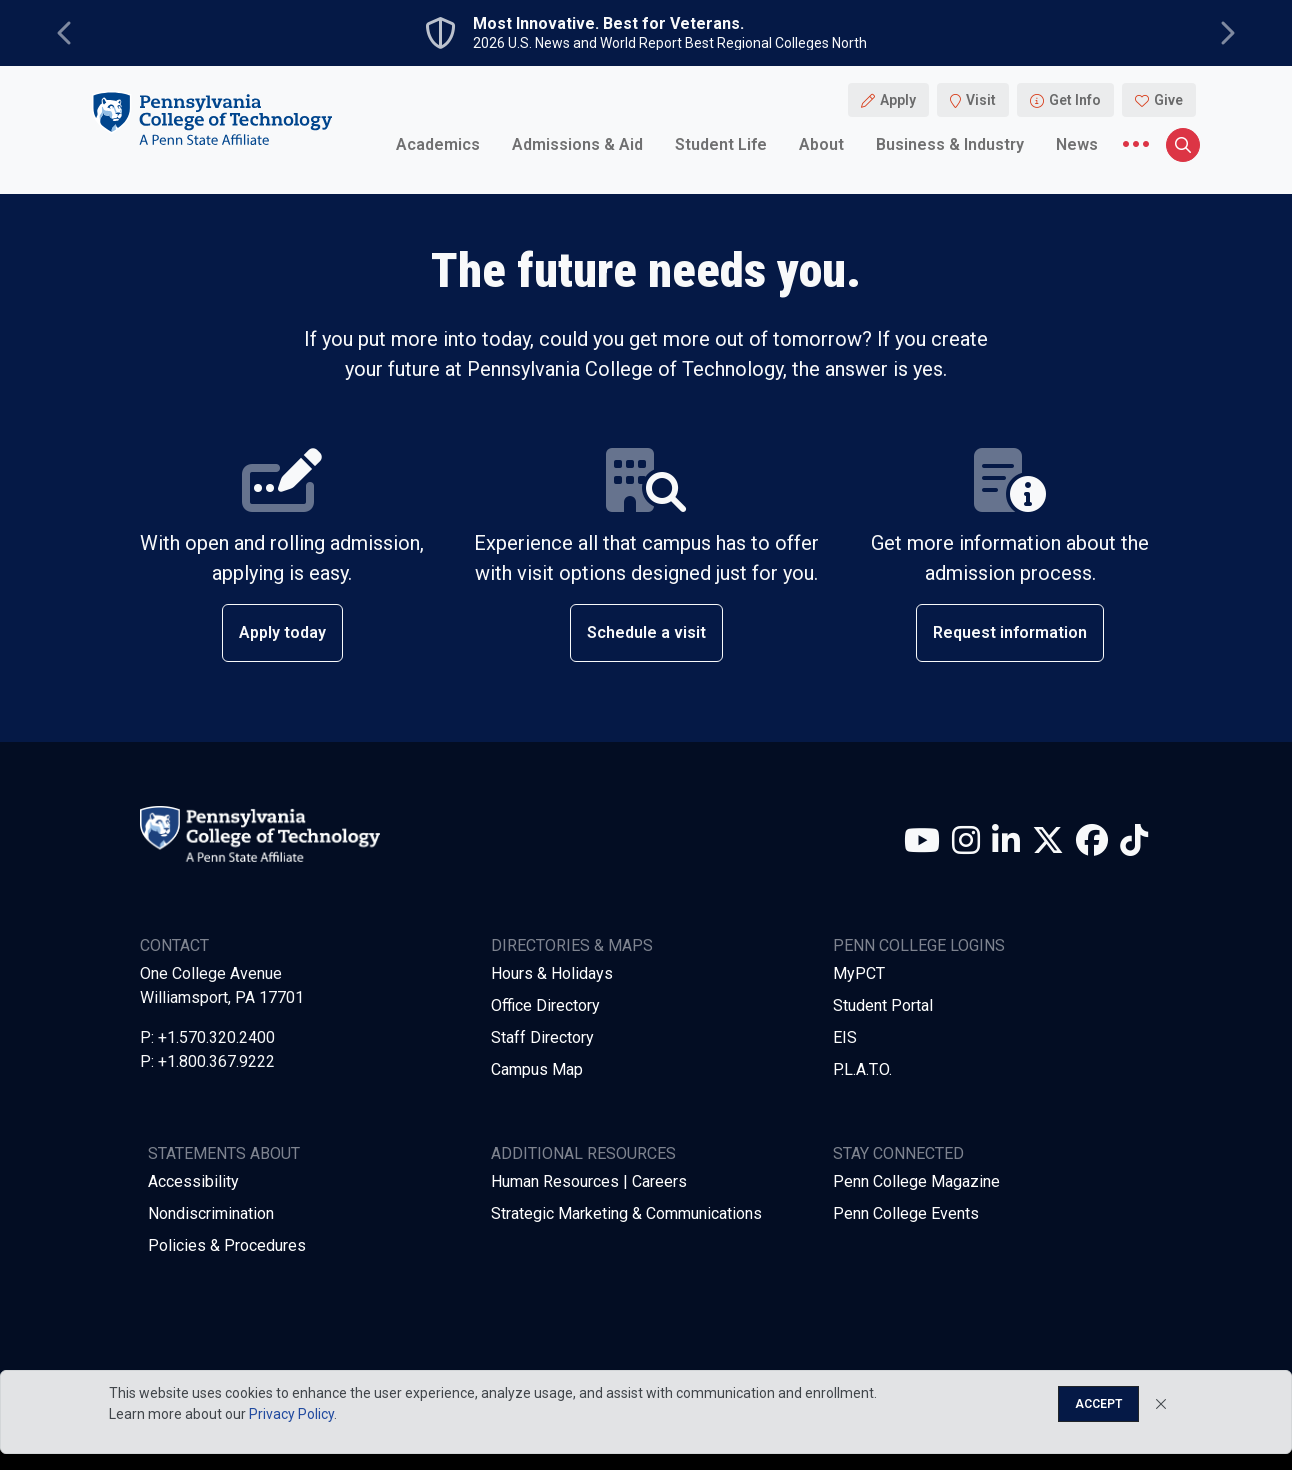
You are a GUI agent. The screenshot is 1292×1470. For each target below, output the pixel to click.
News (1077, 144)
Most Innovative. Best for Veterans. (608, 24)
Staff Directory (542, 1037)
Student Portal (883, 1005)
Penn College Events (906, 1213)
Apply (898, 100)
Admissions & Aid (577, 144)
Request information (1010, 632)
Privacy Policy (291, 1414)
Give (1168, 100)
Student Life (721, 144)
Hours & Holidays (552, 973)
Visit (981, 100)
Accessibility (193, 1181)
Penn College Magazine (916, 1181)
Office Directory (545, 1005)
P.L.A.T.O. (862, 1069)
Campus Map (537, 1069)
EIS (845, 1037)
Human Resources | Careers (589, 1181)
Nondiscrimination (211, 1213)
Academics (438, 144)
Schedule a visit (646, 632)
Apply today (282, 632)
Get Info (1075, 100)
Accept (1098, 1404)
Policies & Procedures (227, 1245)
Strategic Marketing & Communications (626, 1213)
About (821, 144)
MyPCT (859, 973)
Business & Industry (950, 144)
